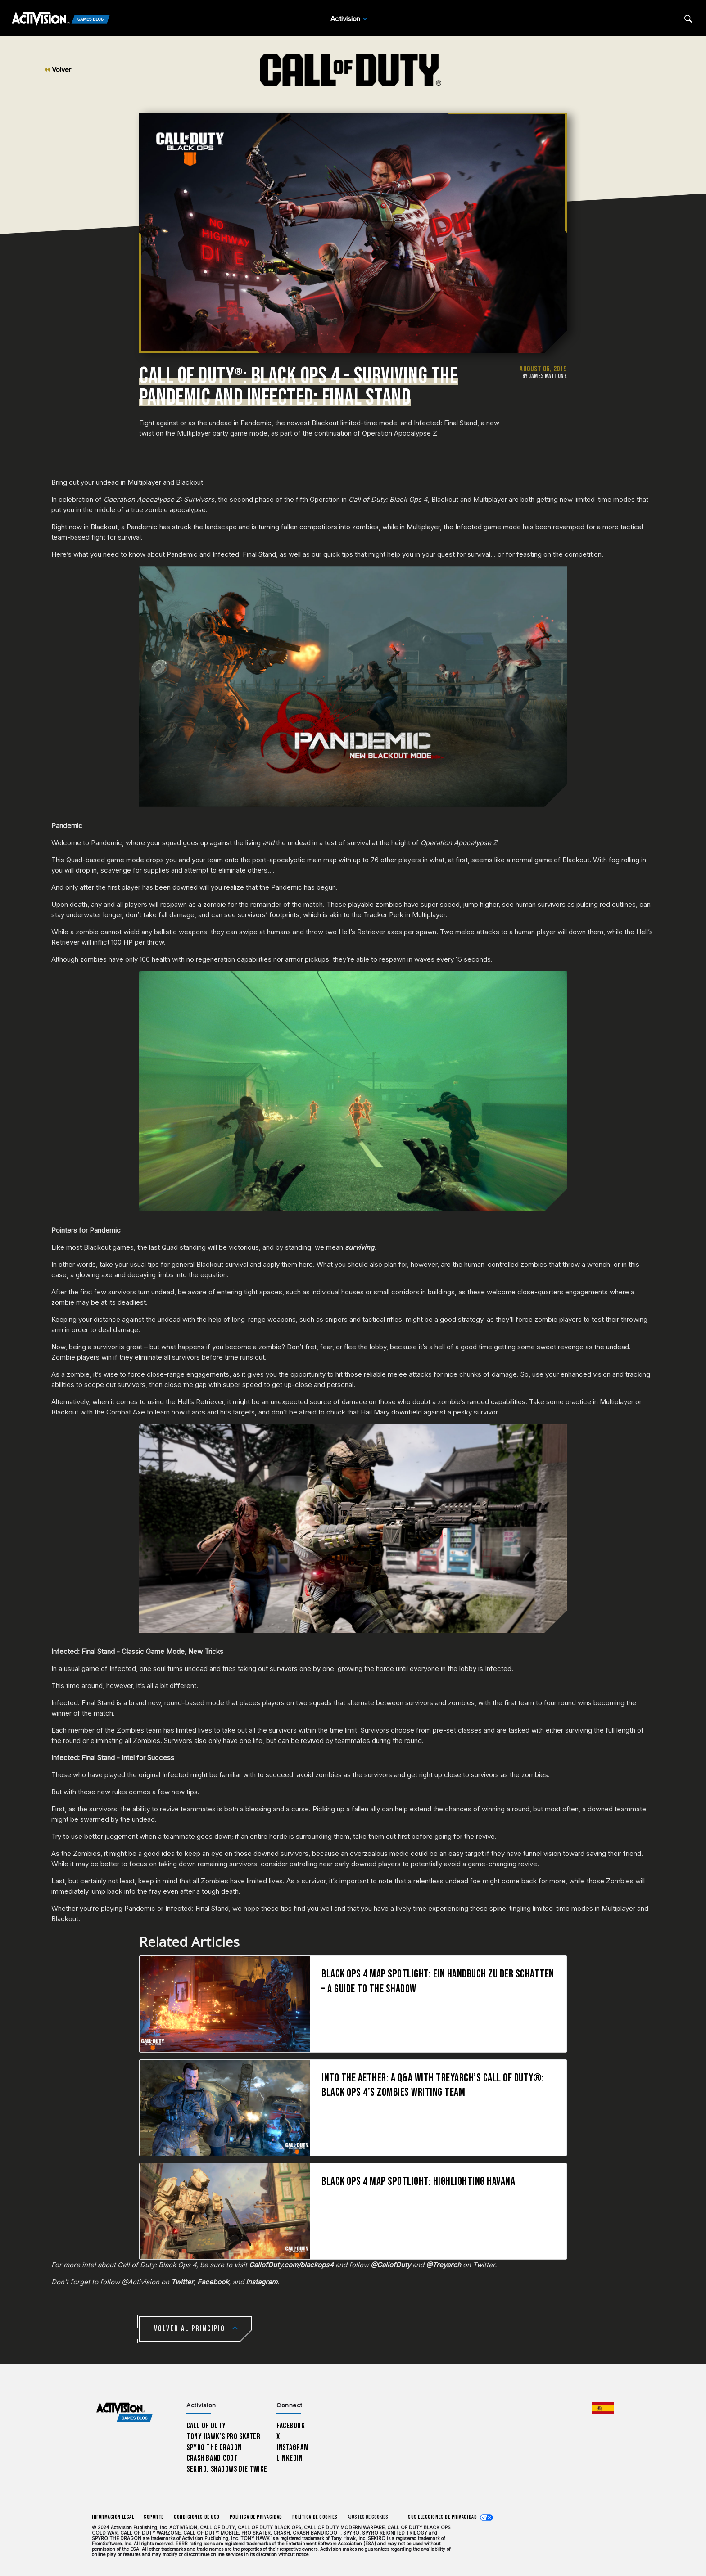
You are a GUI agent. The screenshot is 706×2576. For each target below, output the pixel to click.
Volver (58, 69)
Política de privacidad (256, 2517)
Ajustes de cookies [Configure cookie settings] (368, 2517)
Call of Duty (206, 2426)
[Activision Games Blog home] (124, 2412)
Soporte (154, 2517)
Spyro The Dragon (214, 2447)
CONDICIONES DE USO (197, 2517)
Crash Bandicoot (212, 2458)
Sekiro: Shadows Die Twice (226, 2469)
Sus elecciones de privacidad (442, 2517)
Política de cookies (315, 2517)
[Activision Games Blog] (60, 19)
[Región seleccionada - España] (603, 2408)
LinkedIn (289, 2458)
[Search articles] (688, 18)
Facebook (290, 2426)
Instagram (292, 2447)
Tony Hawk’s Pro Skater (223, 2436)
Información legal (113, 2517)
